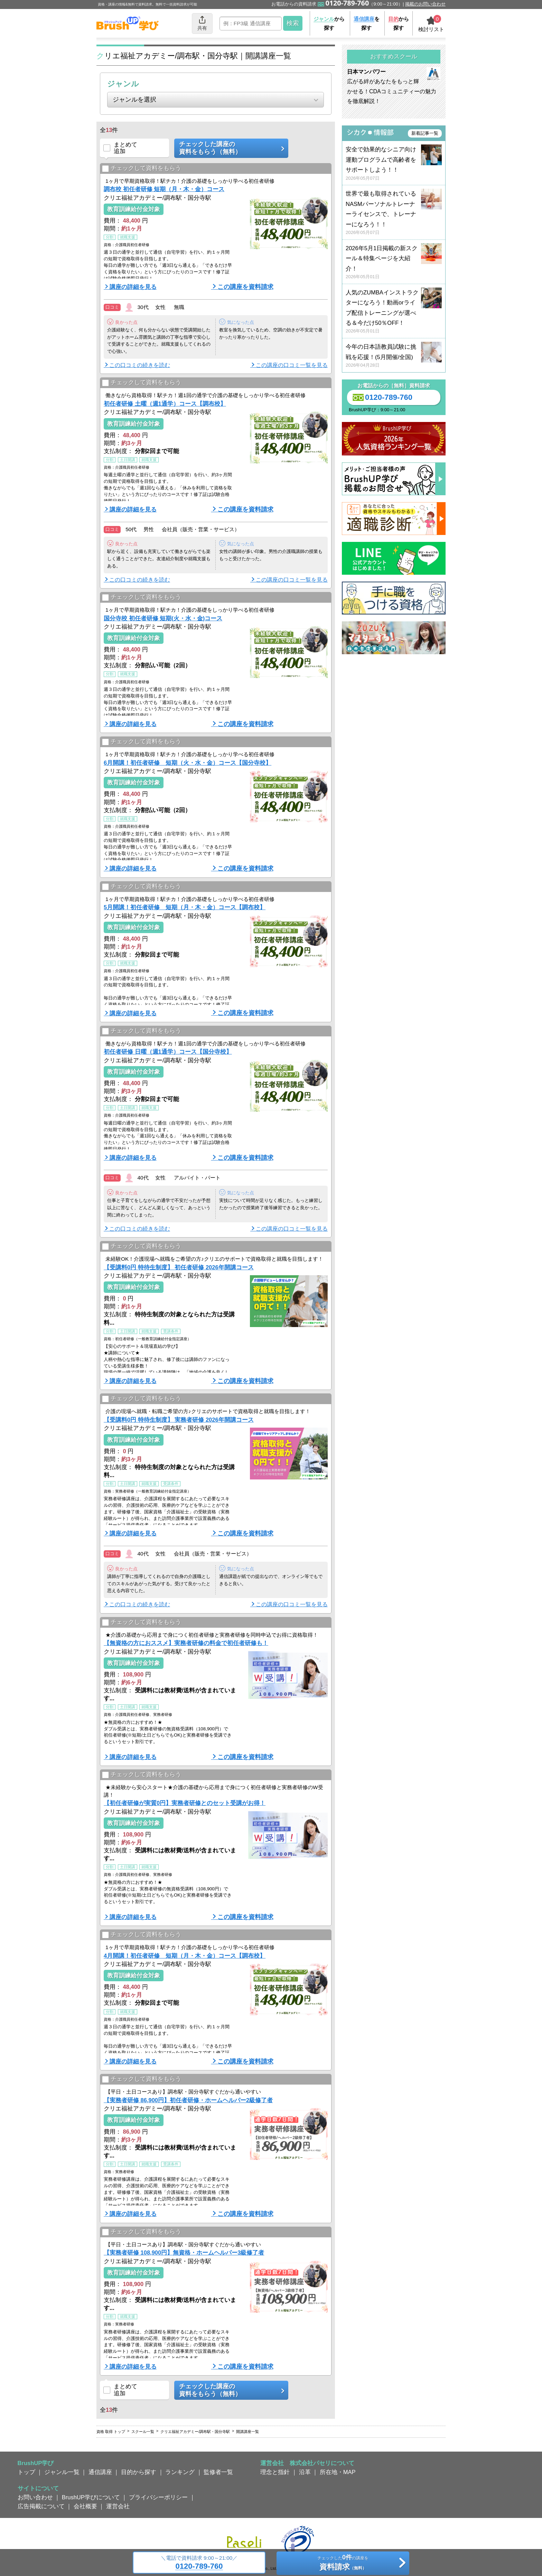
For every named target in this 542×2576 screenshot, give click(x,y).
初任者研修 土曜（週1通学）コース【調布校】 (165, 404)
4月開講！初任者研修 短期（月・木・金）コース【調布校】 (184, 1956)
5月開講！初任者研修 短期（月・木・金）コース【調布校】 (184, 907)
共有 (202, 23)
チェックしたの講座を (342, 2563)
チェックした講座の (229, 148)
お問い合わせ (35, 2497)
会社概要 (85, 2506)
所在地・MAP (338, 2472)
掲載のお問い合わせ (425, 4)
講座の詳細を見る (133, 287)
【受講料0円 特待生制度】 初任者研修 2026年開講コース (179, 1267)
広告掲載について (41, 2506)
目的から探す (138, 2472)
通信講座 (100, 2472)
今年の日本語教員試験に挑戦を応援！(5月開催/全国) (394, 356)
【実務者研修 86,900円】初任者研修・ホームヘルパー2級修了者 (188, 2100)
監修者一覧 (218, 2472)
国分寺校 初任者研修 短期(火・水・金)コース (163, 618)
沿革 (305, 2472)
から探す (329, 23)
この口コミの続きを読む (139, 365)
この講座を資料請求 (245, 286)
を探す (367, 23)
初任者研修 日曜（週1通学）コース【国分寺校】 (168, 1052)
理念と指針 (275, 2472)
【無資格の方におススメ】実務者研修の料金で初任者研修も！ (186, 1643)
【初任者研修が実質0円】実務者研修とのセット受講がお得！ (184, 1803)
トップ (26, 2472)
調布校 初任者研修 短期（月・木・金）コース (164, 189)
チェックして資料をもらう (141, 168)
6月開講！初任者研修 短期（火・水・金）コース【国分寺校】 (187, 763)
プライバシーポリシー (158, 2497)
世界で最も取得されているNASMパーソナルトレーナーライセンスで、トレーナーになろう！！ (394, 213)
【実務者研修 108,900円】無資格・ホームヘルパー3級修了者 (184, 2252)
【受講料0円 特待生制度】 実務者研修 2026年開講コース (179, 1420)
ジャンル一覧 (62, 2472)
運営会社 (118, 2506)
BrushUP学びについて (91, 2497)
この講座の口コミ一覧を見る (292, 365)
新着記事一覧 (424, 133)
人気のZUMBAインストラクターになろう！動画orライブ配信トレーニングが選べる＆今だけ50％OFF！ (394, 312)
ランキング (180, 2472)
